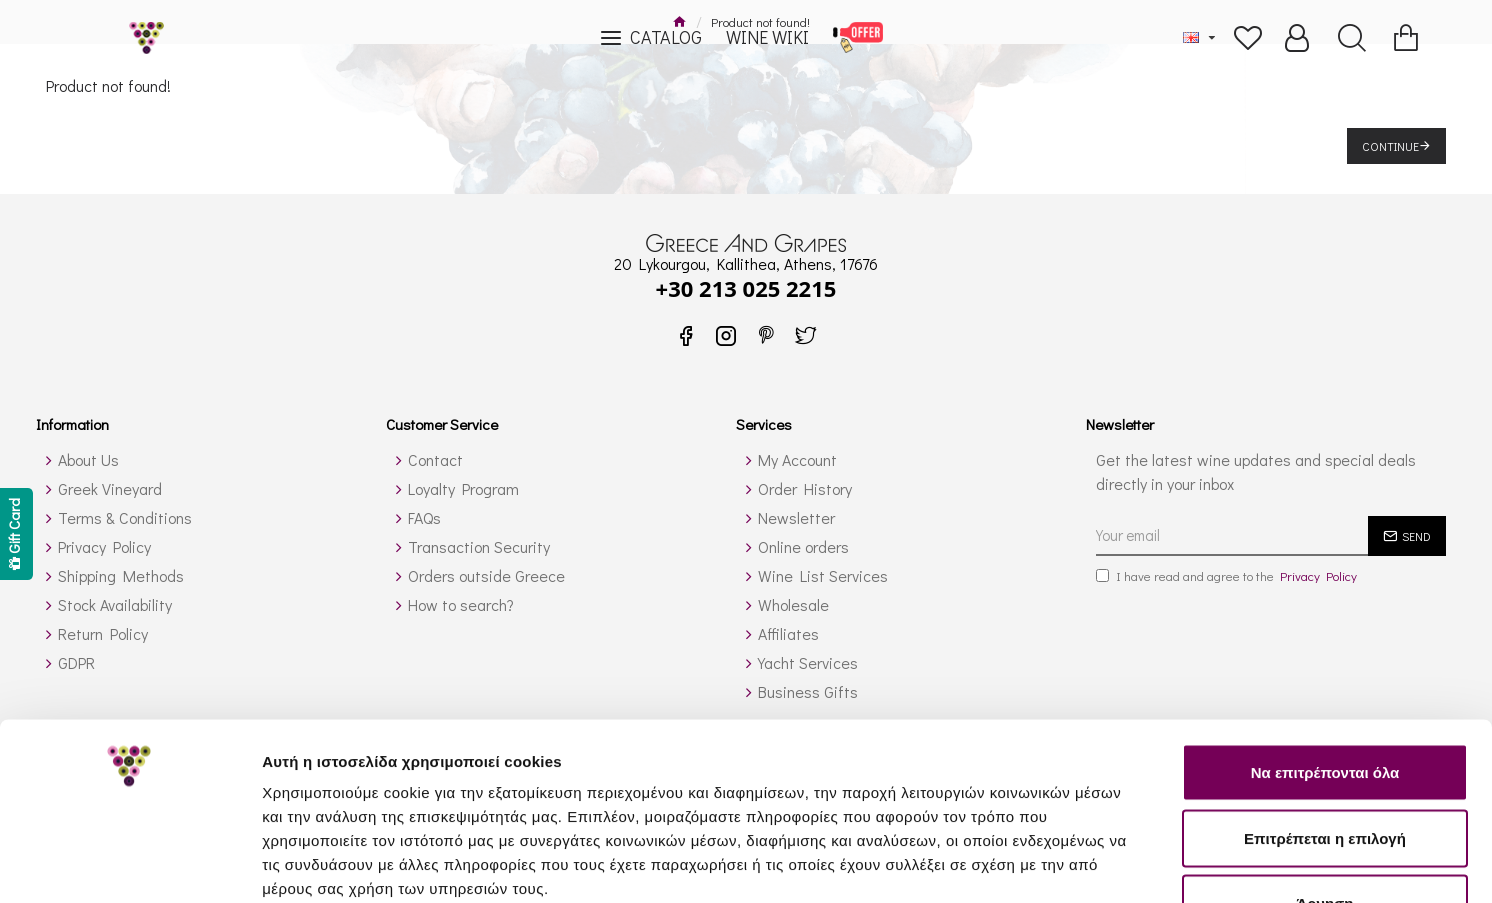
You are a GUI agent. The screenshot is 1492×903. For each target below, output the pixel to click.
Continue (1390, 146)
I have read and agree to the (1228, 576)
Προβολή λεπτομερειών (1188, 863)
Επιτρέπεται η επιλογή (1325, 706)
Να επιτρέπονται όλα (1325, 640)
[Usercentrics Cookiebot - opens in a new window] (129, 864)
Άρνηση (1324, 771)
